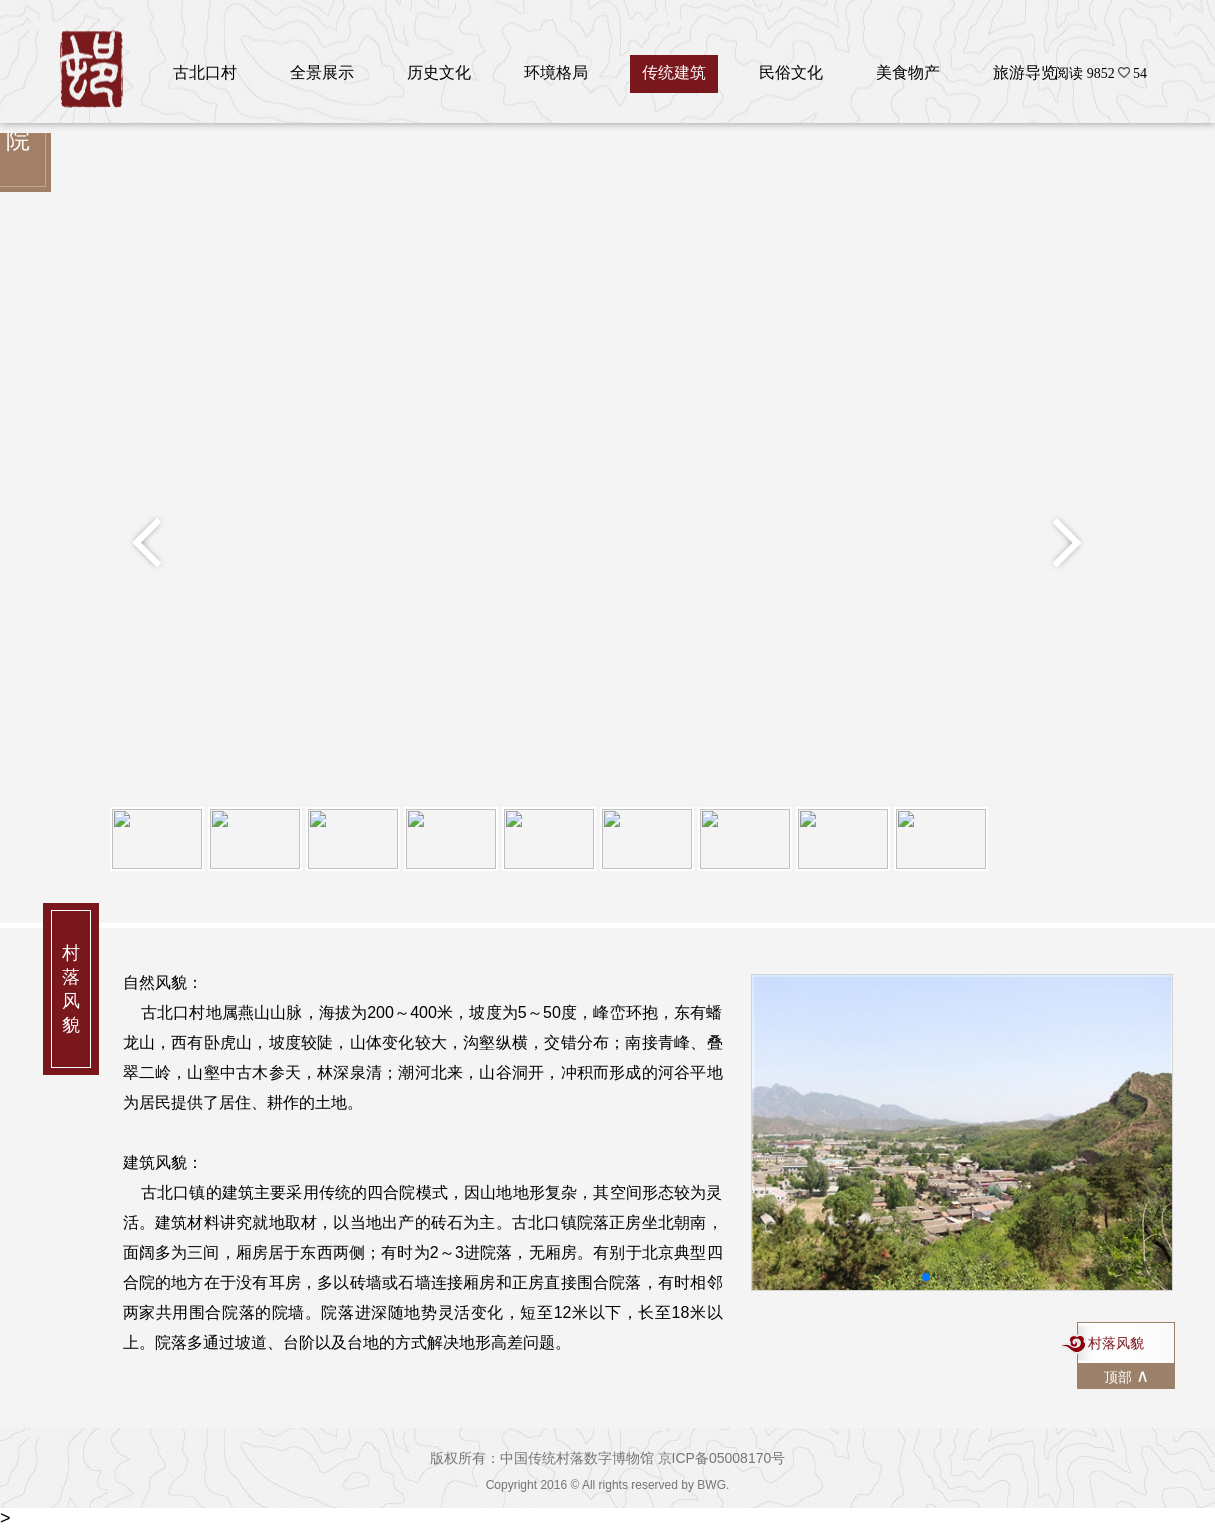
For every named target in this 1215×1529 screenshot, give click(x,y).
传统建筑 (674, 72)
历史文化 (439, 72)
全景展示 (322, 72)
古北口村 (205, 72)
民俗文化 (791, 72)
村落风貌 (1116, 1343)
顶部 (1126, 1376)
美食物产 (908, 72)
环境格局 (556, 72)
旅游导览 (1025, 72)
